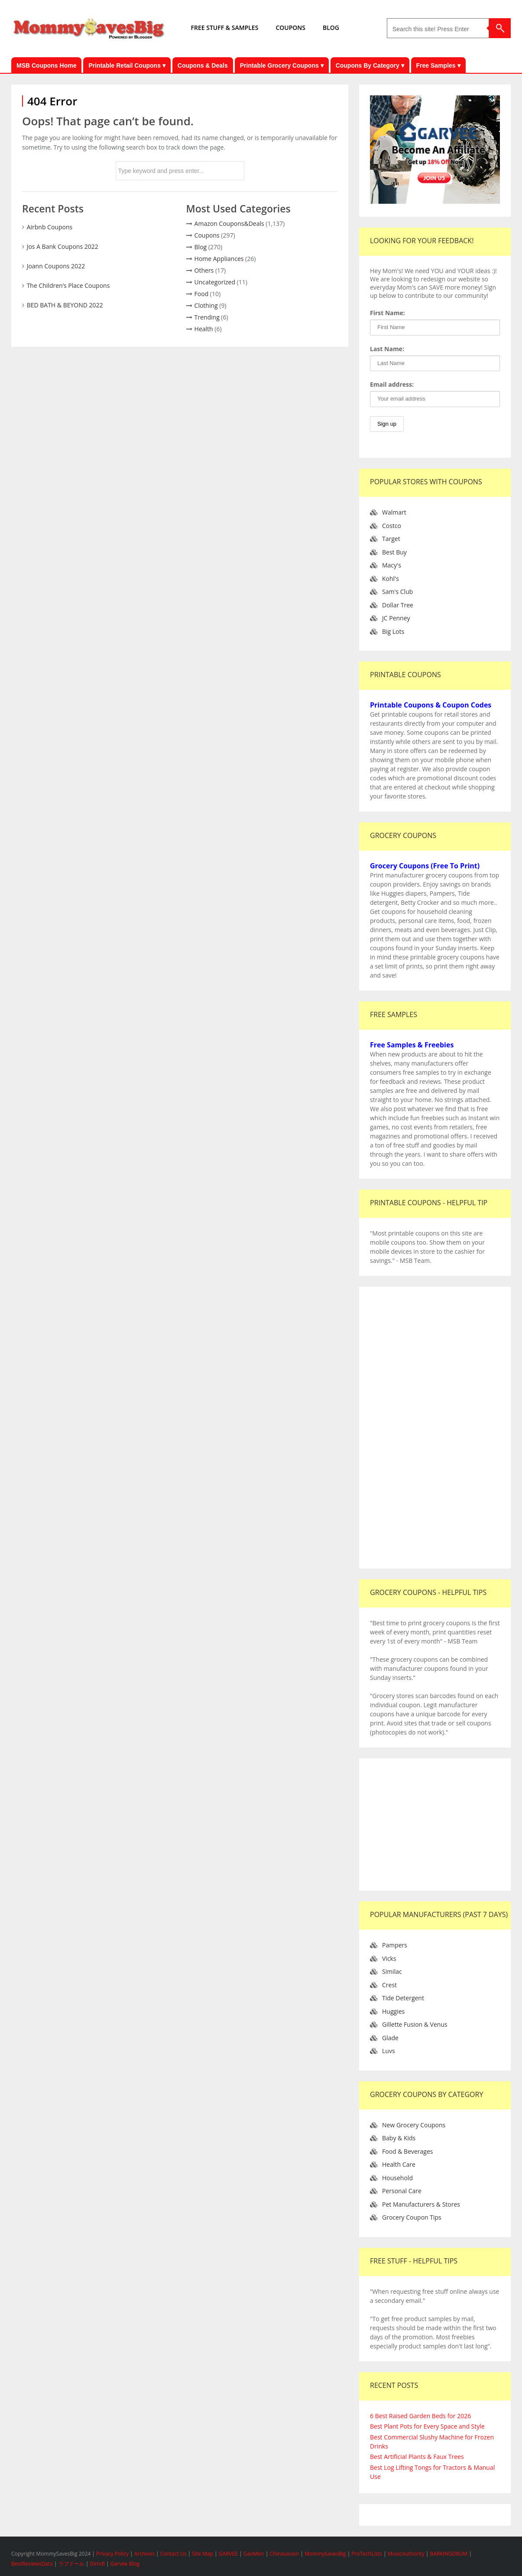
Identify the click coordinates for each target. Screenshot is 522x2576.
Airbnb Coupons (50, 227)
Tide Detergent (403, 1998)
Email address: (392, 384)
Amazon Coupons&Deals (229, 223)
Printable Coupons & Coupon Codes (430, 705)
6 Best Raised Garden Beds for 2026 (420, 2416)
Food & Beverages (407, 2151)
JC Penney (396, 618)
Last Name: (387, 349)
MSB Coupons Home (46, 65)
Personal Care (401, 2191)
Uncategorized (215, 282)
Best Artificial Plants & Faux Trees (417, 2456)
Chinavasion (284, 2553)
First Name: (387, 313)
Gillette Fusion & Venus (414, 2024)
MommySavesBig (325, 2553)
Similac (392, 1971)
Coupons (207, 235)
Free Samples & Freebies (412, 1045)
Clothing (206, 305)
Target (391, 539)
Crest (389, 1985)
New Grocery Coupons (413, 2125)
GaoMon (253, 2553)
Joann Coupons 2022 (56, 266)
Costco (391, 526)
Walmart (394, 512)
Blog (201, 247)
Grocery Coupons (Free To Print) (425, 866)
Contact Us (174, 2553)
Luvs (388, 2051)
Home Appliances (219, 258)
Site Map (203, 2553)
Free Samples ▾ (438, 65)
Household (397, 2178)
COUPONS (290, 27)
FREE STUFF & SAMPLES (225, 27)
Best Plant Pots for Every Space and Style (427, 2426)
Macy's (391, 565)
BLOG (331, 27)
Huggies (393, 2011)
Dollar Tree (397, 605)
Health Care (398, 2164)
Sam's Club (397, 591)
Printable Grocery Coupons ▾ (282, 65)
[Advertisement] (435, 1428)
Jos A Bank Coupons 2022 (62, 246)
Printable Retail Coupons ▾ (126, 65)
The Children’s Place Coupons (68, 285)
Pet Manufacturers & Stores (421, 2204)
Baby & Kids (398, 2138)
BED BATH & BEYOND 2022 (65, 305)
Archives (145, 2553)
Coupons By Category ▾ (370, 65)
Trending (207, 317)
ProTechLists (366, 2553)
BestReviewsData (32, 2563)
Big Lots (393, 631)
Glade (390, 2038)
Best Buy (394, 552)
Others (204, 270)
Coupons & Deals (203, 65)
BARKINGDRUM (449, 2553)
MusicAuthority (406, 2553)
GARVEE (228, 2553)
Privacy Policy (113, 2553)
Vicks (389, 1958)
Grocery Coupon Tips (411, 2217)
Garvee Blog (124, 2563)
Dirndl (97, 2563)
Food (202, 294)
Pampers (394, 1945)
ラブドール (71, 2563)
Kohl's (390, 578)
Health (204, 329)
